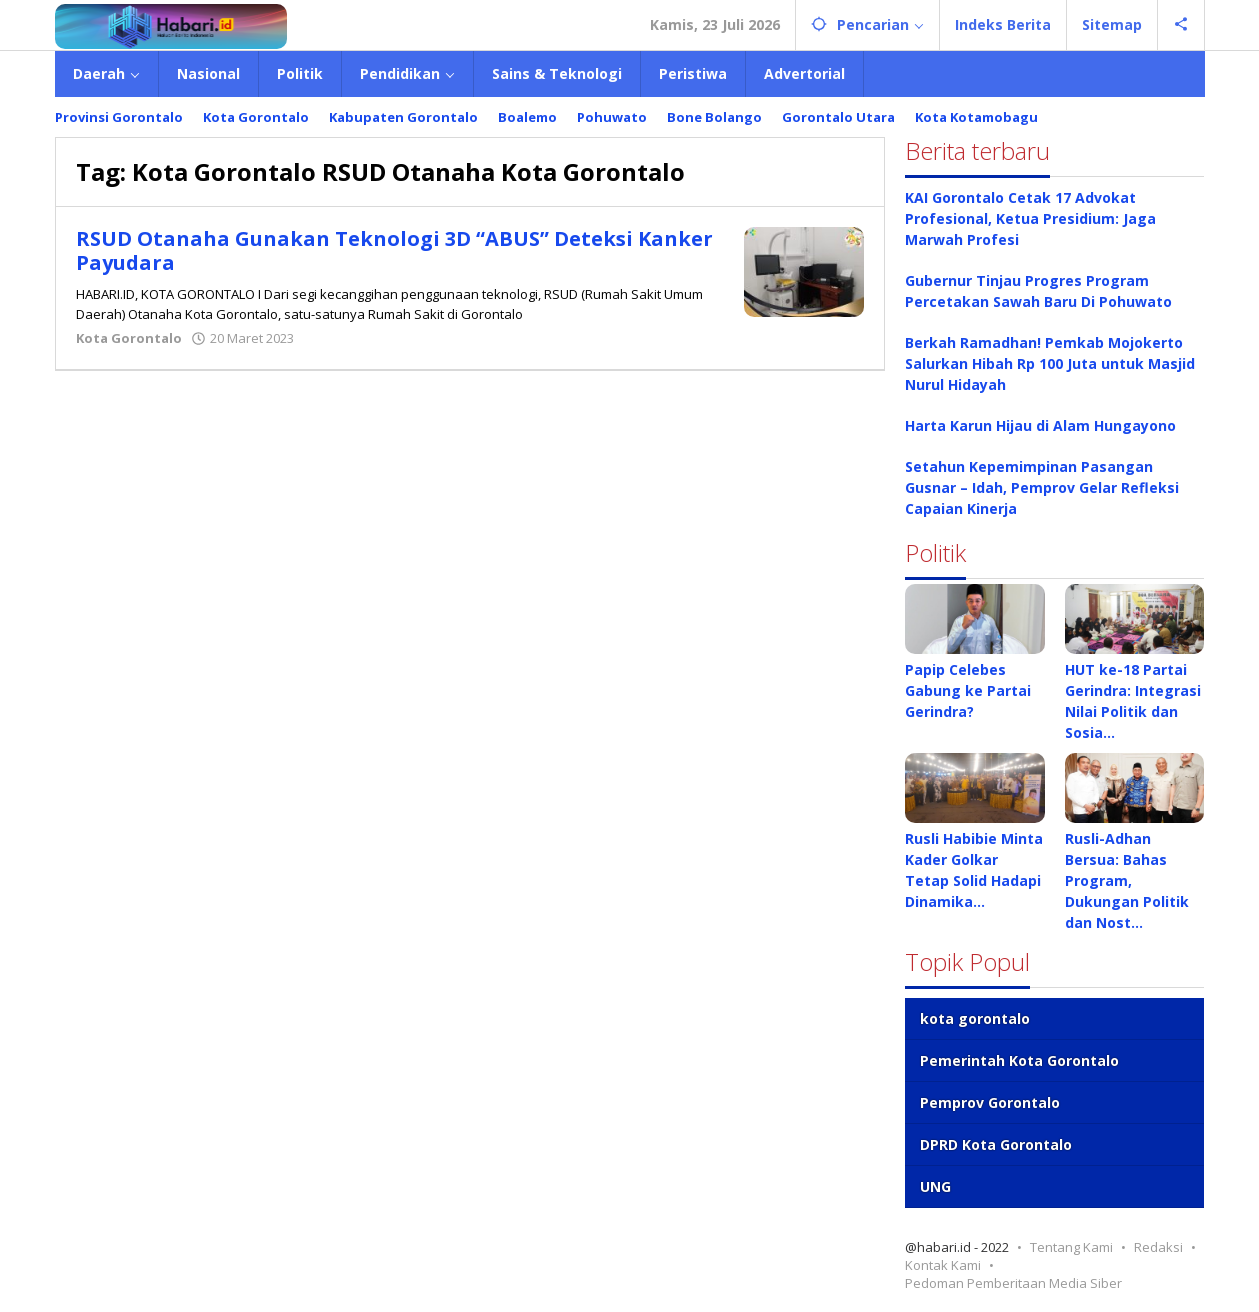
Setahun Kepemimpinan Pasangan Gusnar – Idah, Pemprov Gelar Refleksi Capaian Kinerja (1042, 487)
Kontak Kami (943, 1265)
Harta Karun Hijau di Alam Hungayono (1040, 425)
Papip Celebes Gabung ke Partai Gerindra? (968, 690)
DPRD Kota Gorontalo (996, 1144)
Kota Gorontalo (129, 338)
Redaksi (1158, 1247)
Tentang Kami (1071, 1247)
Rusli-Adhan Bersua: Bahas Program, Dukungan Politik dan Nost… (1127, 880)
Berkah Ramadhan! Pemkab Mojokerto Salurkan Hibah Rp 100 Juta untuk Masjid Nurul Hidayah (1050, 363)
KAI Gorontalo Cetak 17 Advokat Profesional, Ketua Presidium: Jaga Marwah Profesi (1030, 218)
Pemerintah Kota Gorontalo (1019, 1060)
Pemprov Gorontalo (990, 1102)
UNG (935, 1186)
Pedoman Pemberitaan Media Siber (1013, 1283)
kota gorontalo (975, 1018)
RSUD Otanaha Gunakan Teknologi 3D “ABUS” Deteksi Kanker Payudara (394, 250)
